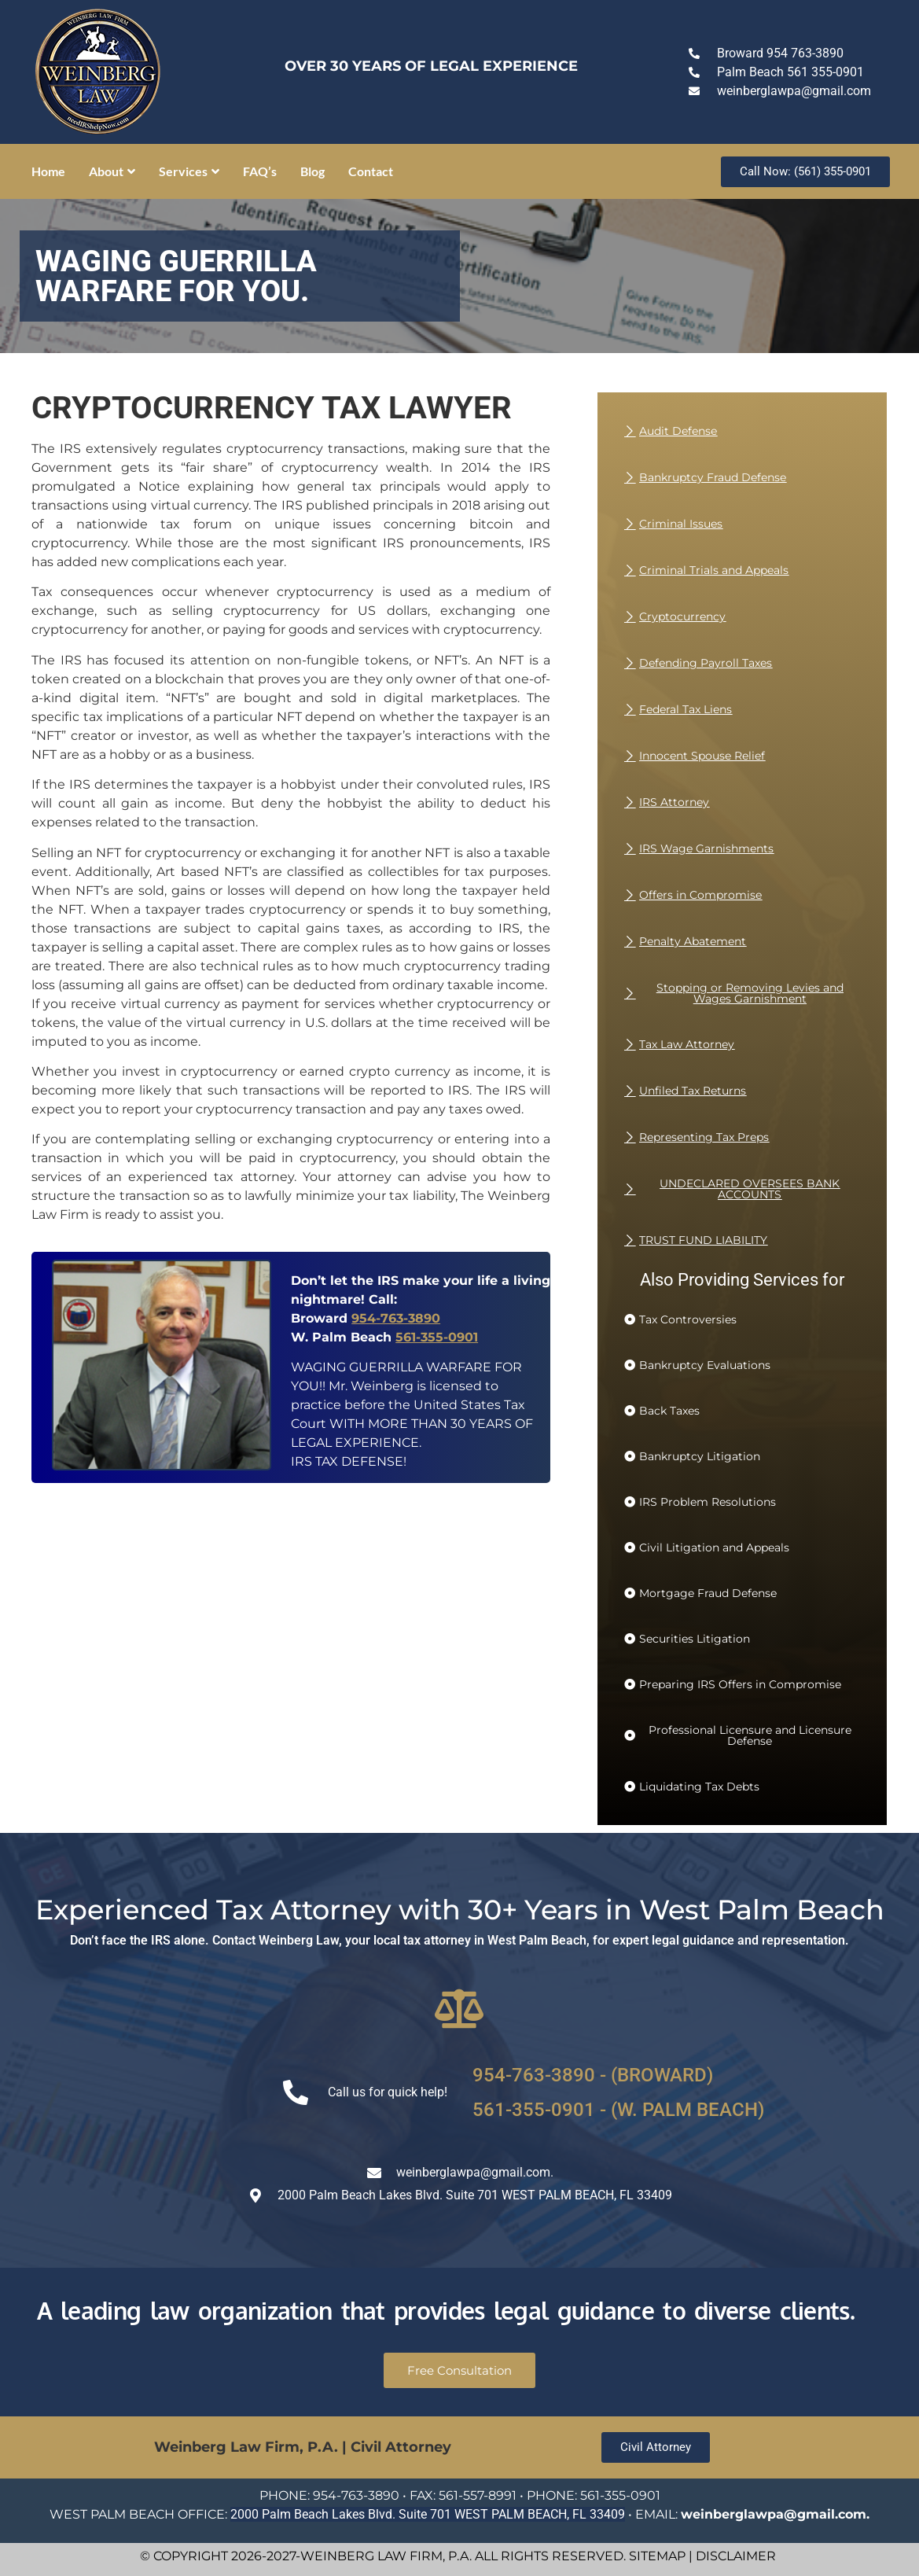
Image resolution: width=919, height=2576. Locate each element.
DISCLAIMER (736, 2555)
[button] (680, 1319)
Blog (312, 171)
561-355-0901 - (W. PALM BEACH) (618, 2110)
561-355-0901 (436, 1337)
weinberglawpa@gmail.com (773, 2514)
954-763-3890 (395, 1318)
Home (48, 171)
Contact (370, 171)
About (112, 171)
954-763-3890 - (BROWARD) (592, 2075)
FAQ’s (260, 171)
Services (189, 171)
